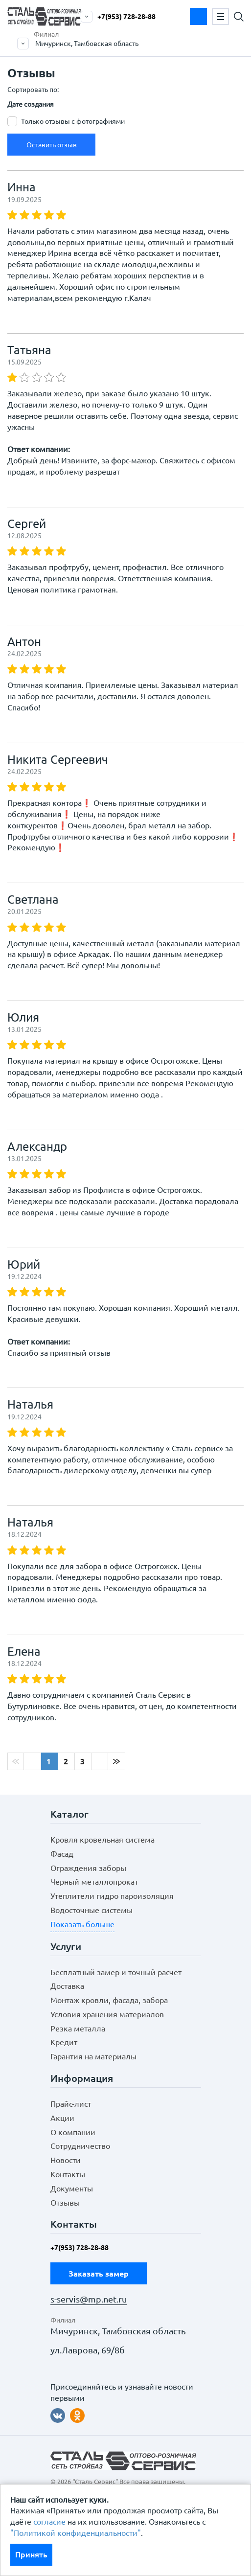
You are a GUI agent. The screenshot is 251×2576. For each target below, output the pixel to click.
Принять (31, 2554)
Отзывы (65, 2202)
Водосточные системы (91, 1910)
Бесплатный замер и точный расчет (116, 1972)
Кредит (63, 2042)
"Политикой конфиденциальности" (75, 2533)
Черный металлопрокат (94, 1881)
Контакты (67, 2174)
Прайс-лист (70, 2103)
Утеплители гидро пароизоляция (112, 1896)
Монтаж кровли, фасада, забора (109, 2000)
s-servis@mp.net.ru (88, 2299)
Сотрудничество (80, 2146)
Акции (62, 2118)
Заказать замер (198, 16)
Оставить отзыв (51, 145)
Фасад (61, 1853)
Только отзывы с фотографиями (73, 121)
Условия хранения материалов (107, 2014)
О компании (72, 2132)
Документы (71, 2188)
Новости (65, 2160)
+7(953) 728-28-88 (126, 17)
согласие (49, 2521)
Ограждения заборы (88, 1868)
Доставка (67, 1986)
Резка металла (77, 2028)
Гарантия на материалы (93, 2056)
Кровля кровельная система (102, 1839)
